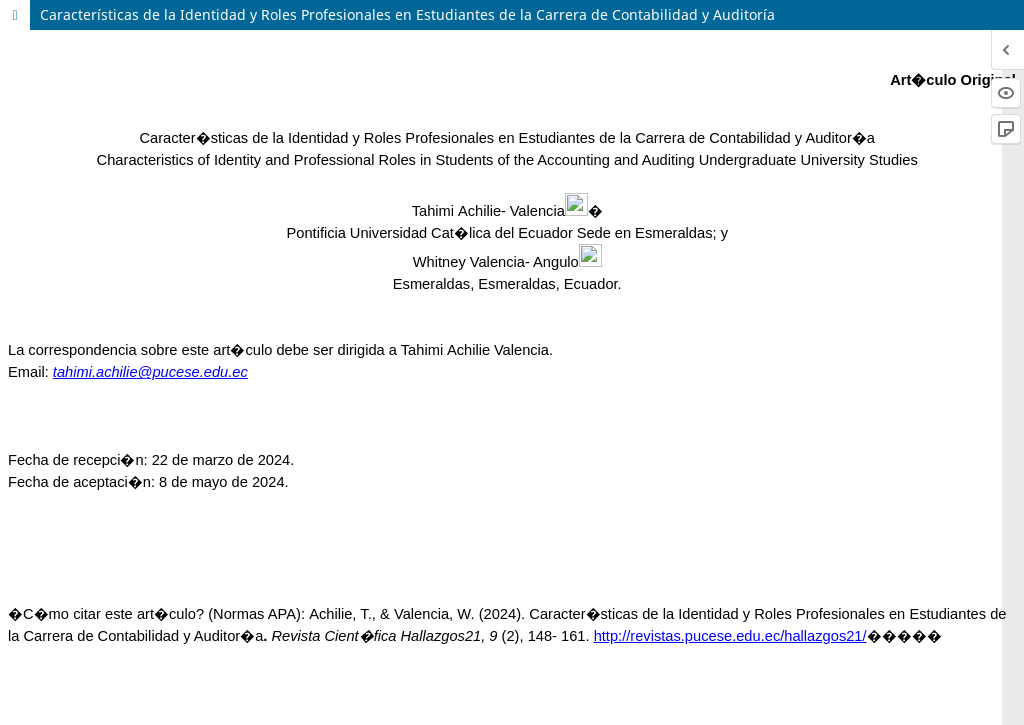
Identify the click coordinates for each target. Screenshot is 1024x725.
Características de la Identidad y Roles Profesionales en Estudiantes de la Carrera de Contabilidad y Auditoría (407, 14)
